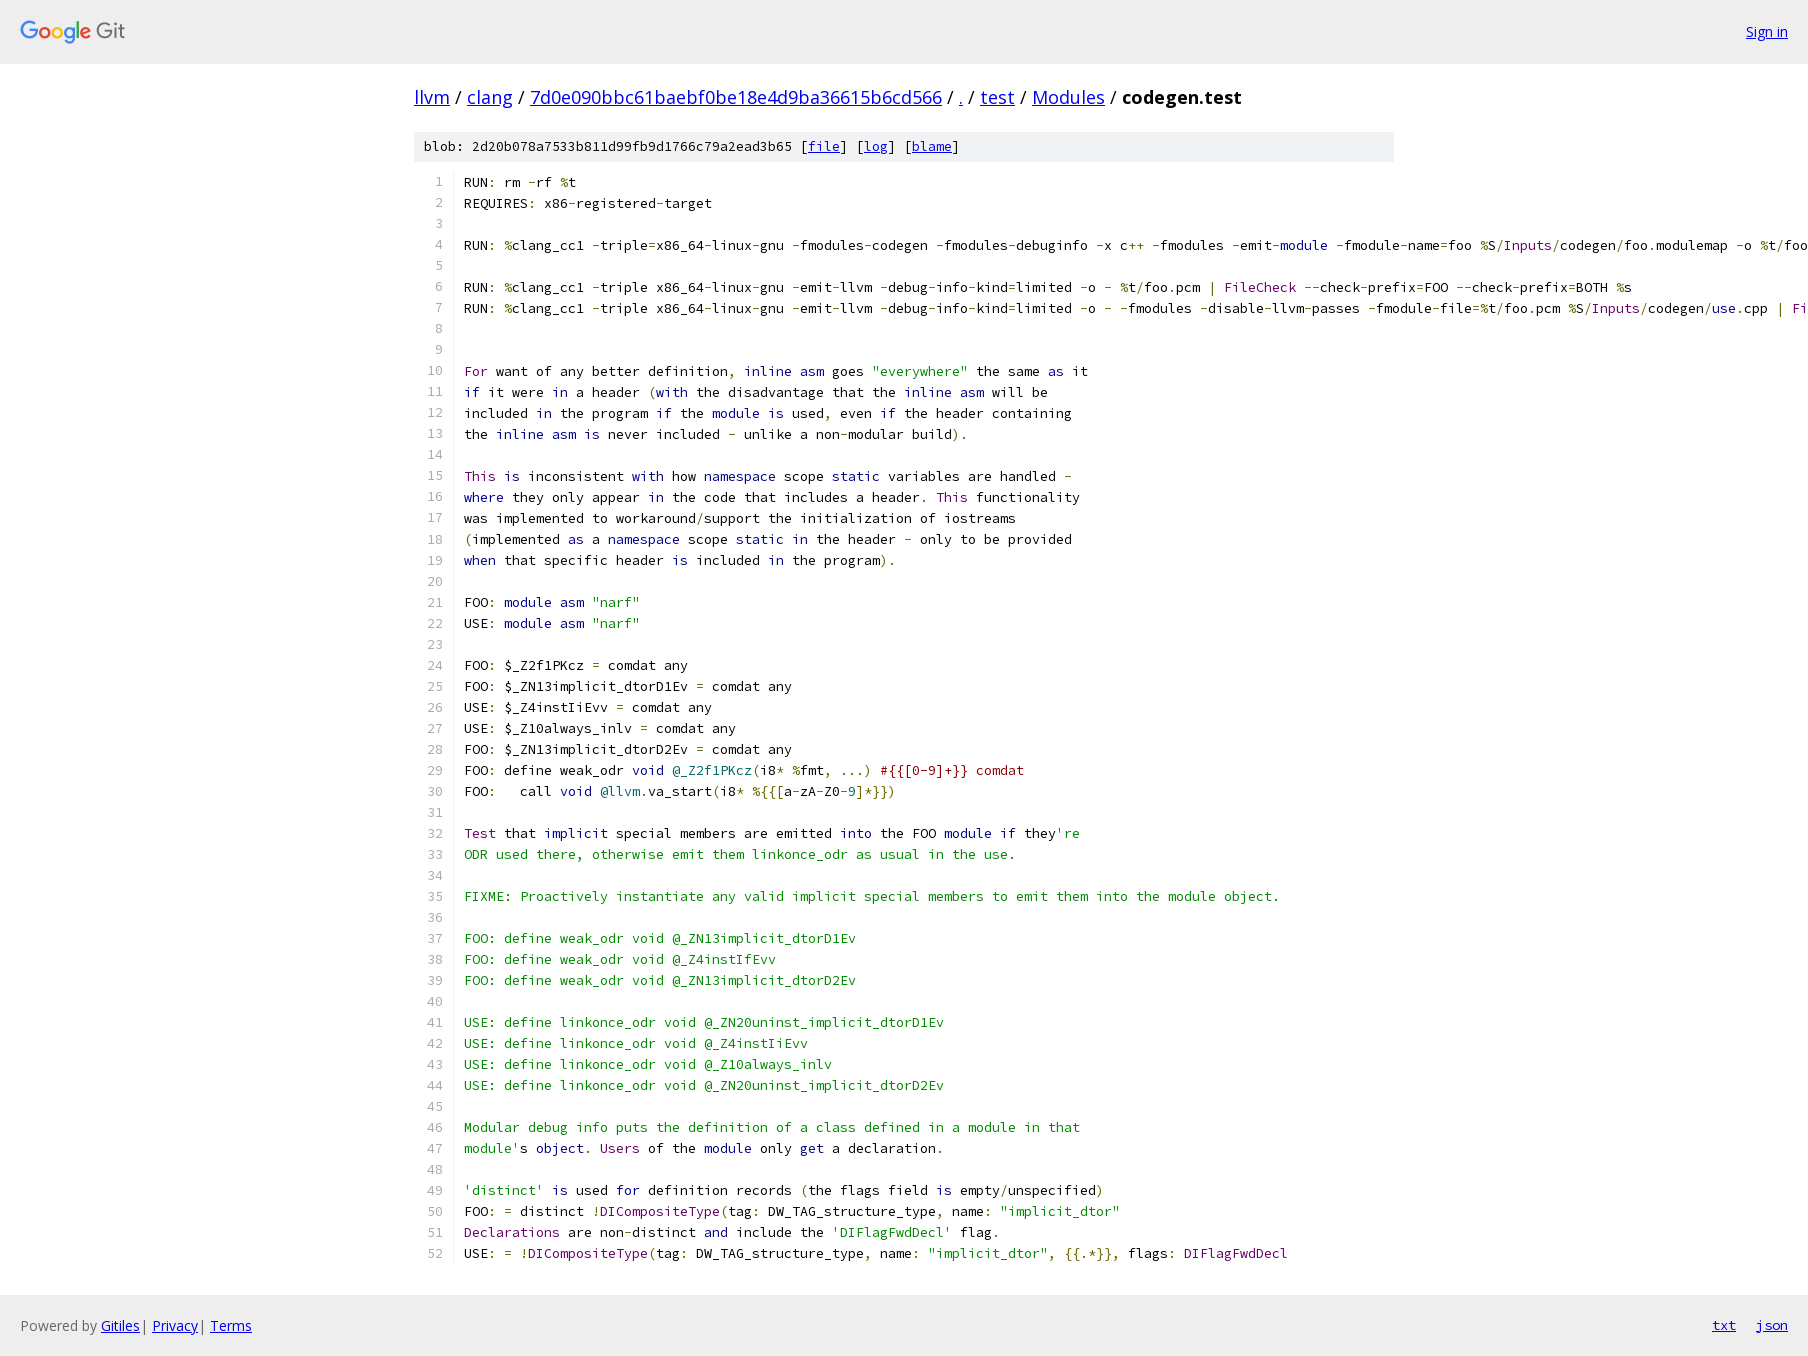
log (876, 146)
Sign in (1767, 31)
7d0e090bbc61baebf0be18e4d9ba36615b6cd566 (736, 97)
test (997, 97)
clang (490, 97)
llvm (432, 97)
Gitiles (120, 1325)
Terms (231, 1325)
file (824, 146)
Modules (1068, 97)
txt (1724, 1325)
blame (932, 146)
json (1772, 1325)
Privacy (175, 1325)
